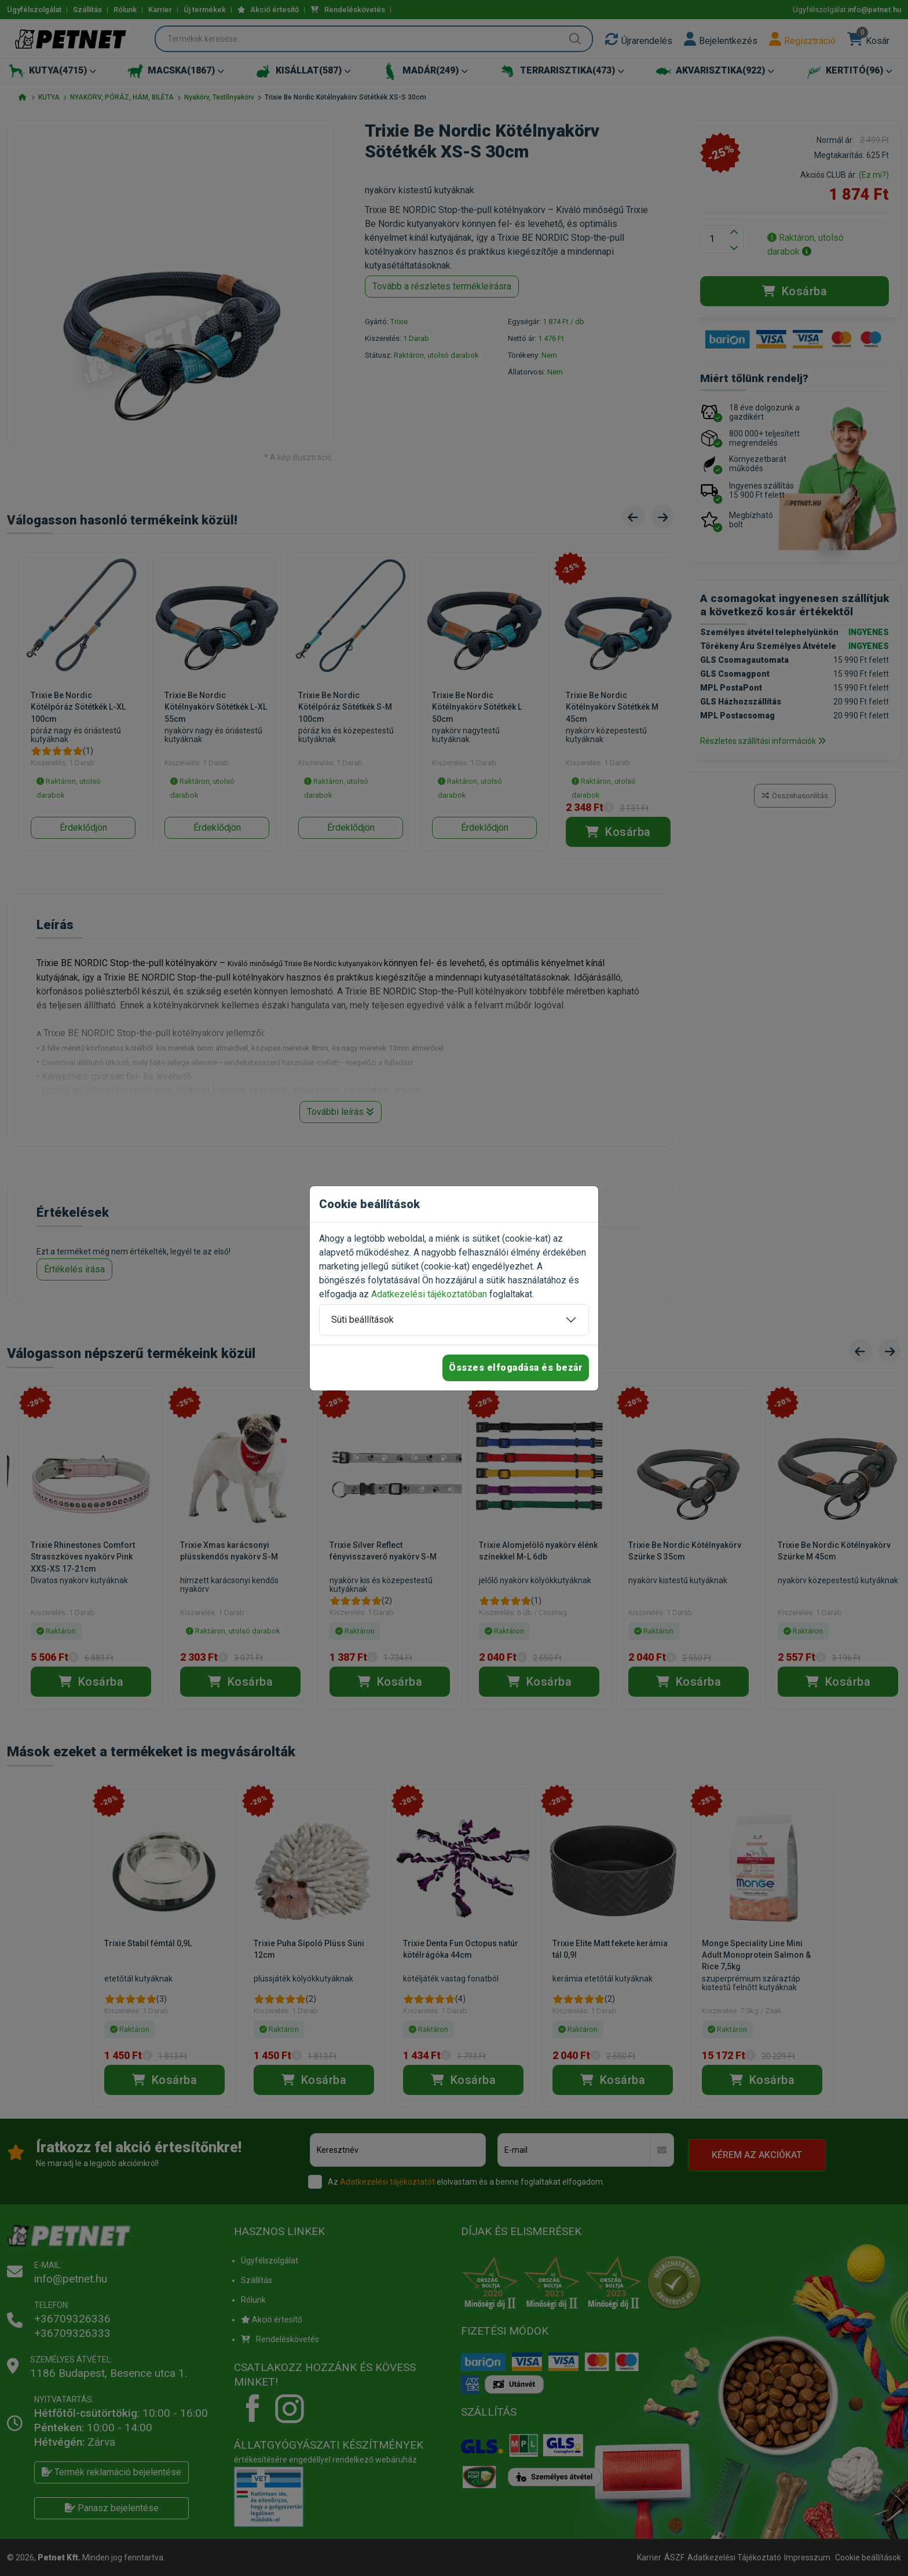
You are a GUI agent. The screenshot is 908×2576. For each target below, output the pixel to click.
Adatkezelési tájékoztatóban (429, 1294)
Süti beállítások (362, 1319)
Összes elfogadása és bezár (516, 1367)
